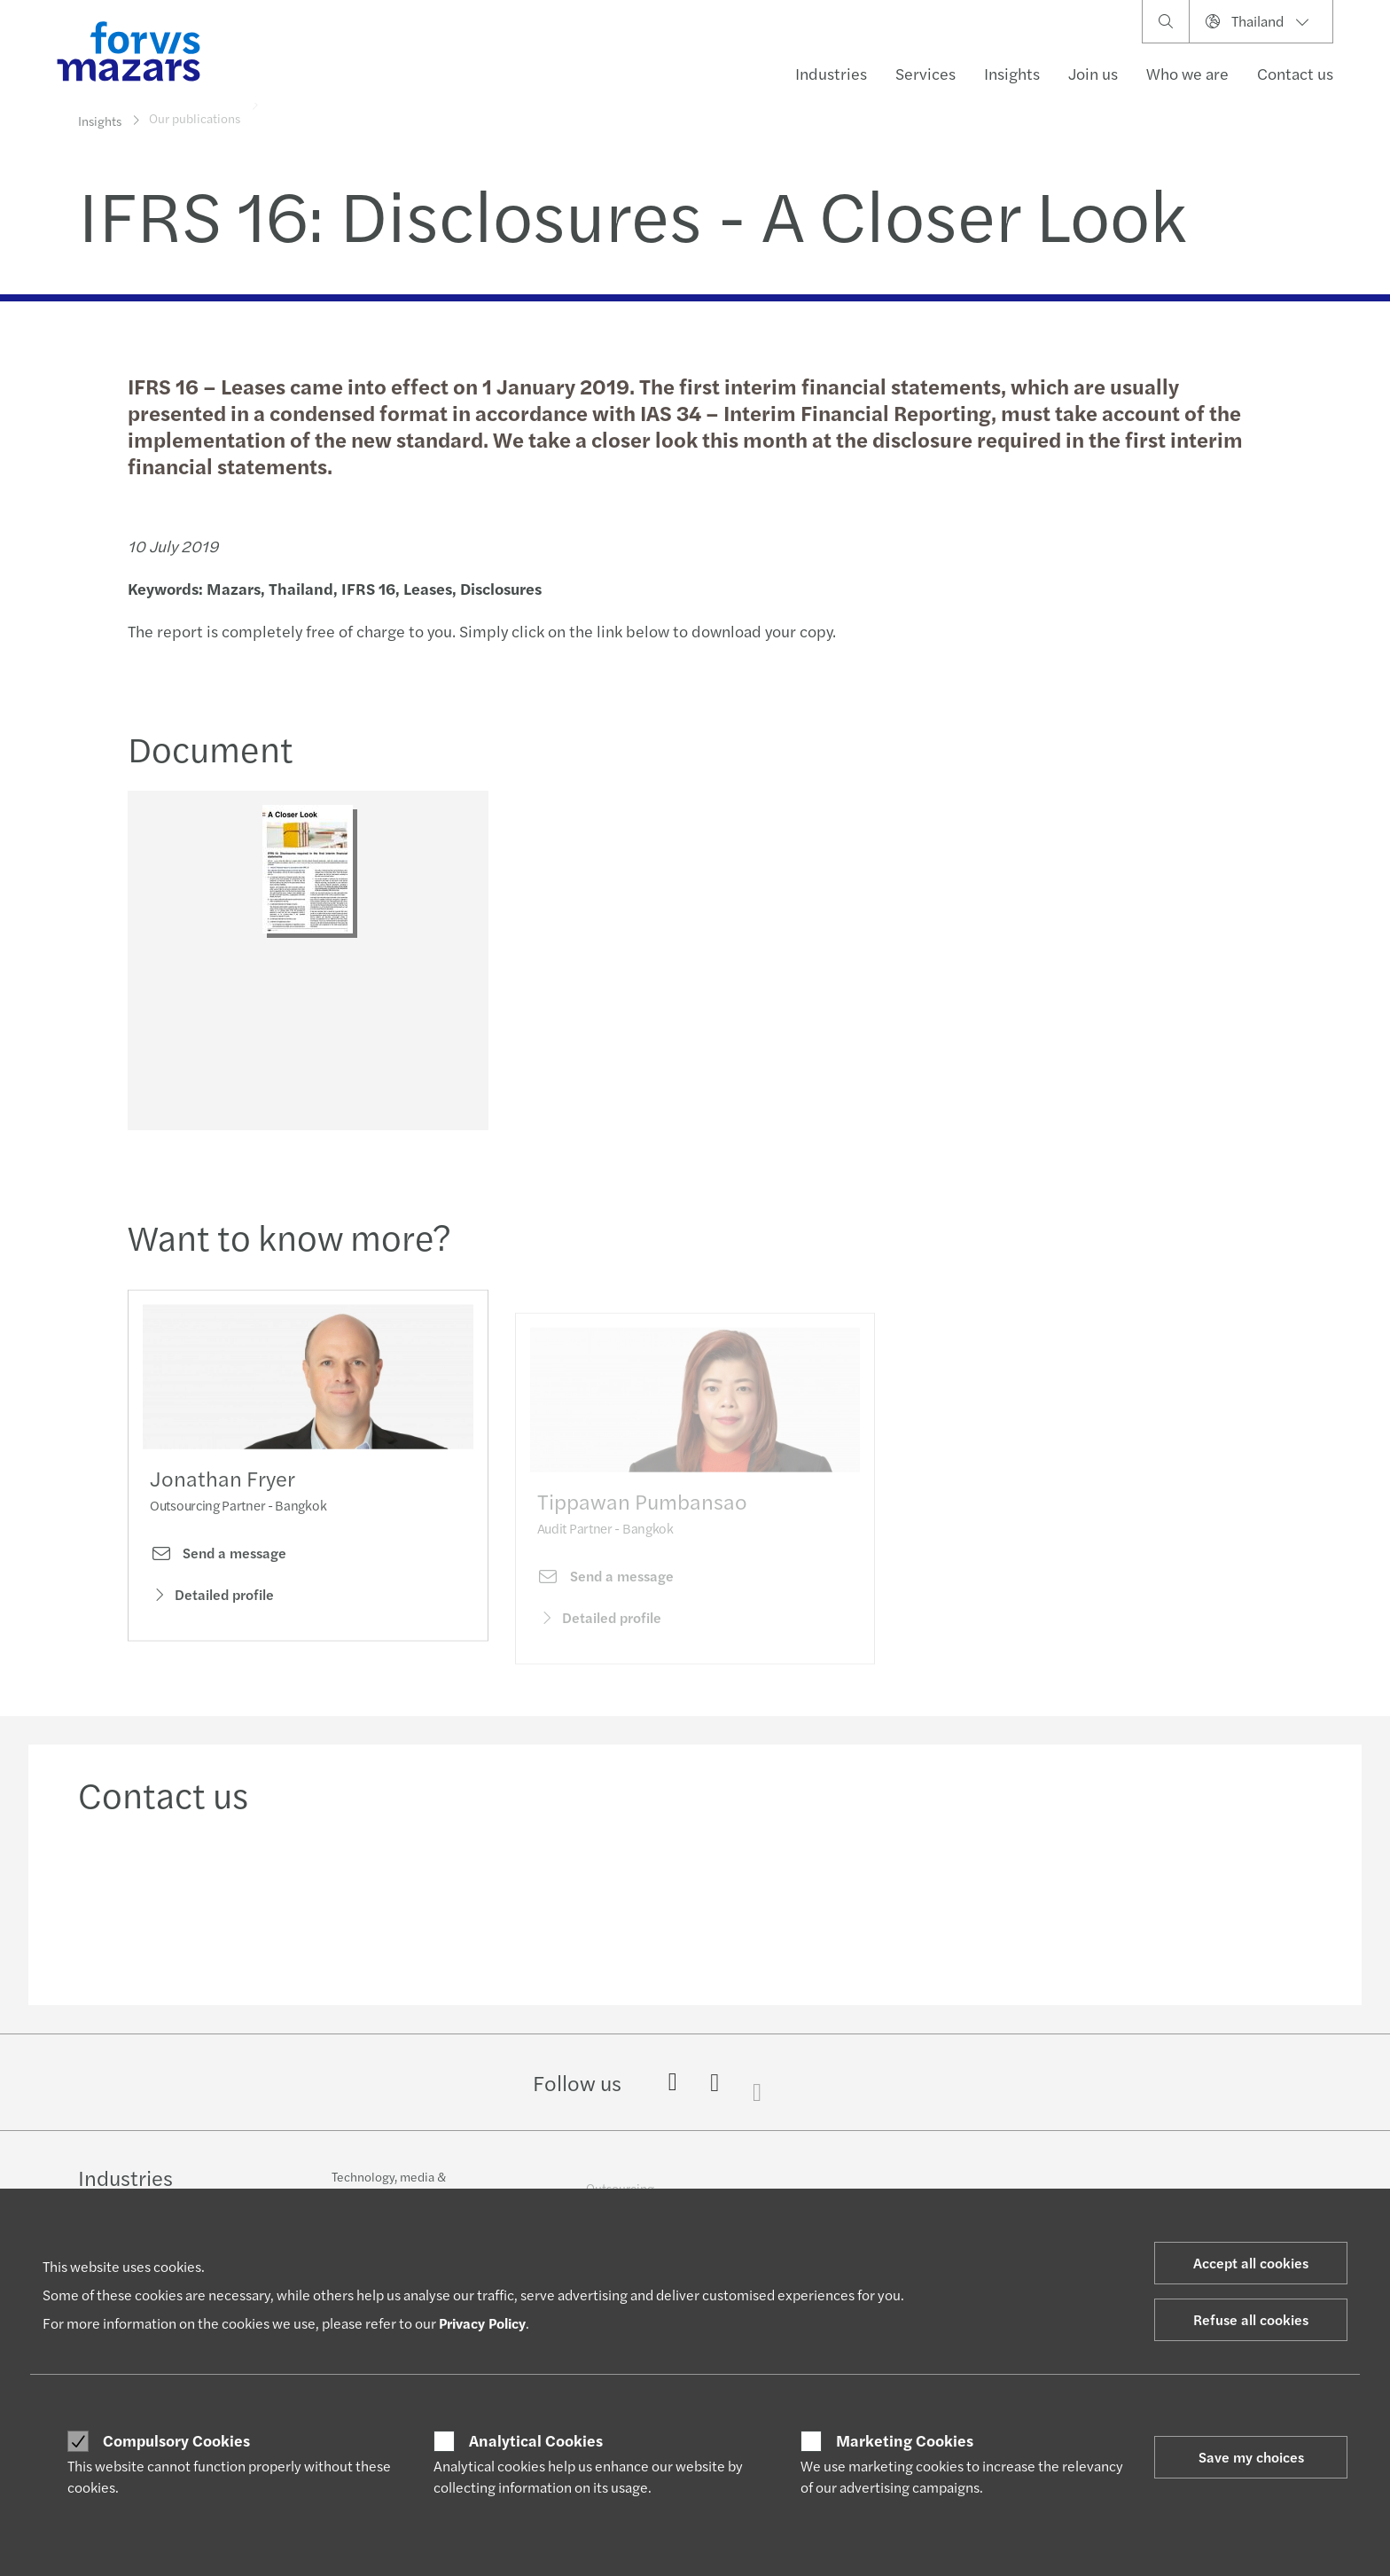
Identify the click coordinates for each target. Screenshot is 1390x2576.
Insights (1012, 73)
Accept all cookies (1250, 2262)
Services (925, 73)
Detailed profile (212, 1619)
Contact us (1295, 73)
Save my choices (1251, 2457)
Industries (831, 73)
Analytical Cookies (536, 2440)
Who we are (1187, 73)
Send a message (218, 1579)
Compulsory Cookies (176, 2440)
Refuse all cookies (1250, 2319)
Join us (1093, 73)
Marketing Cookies (904, 2440)
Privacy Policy (482, 2323)
